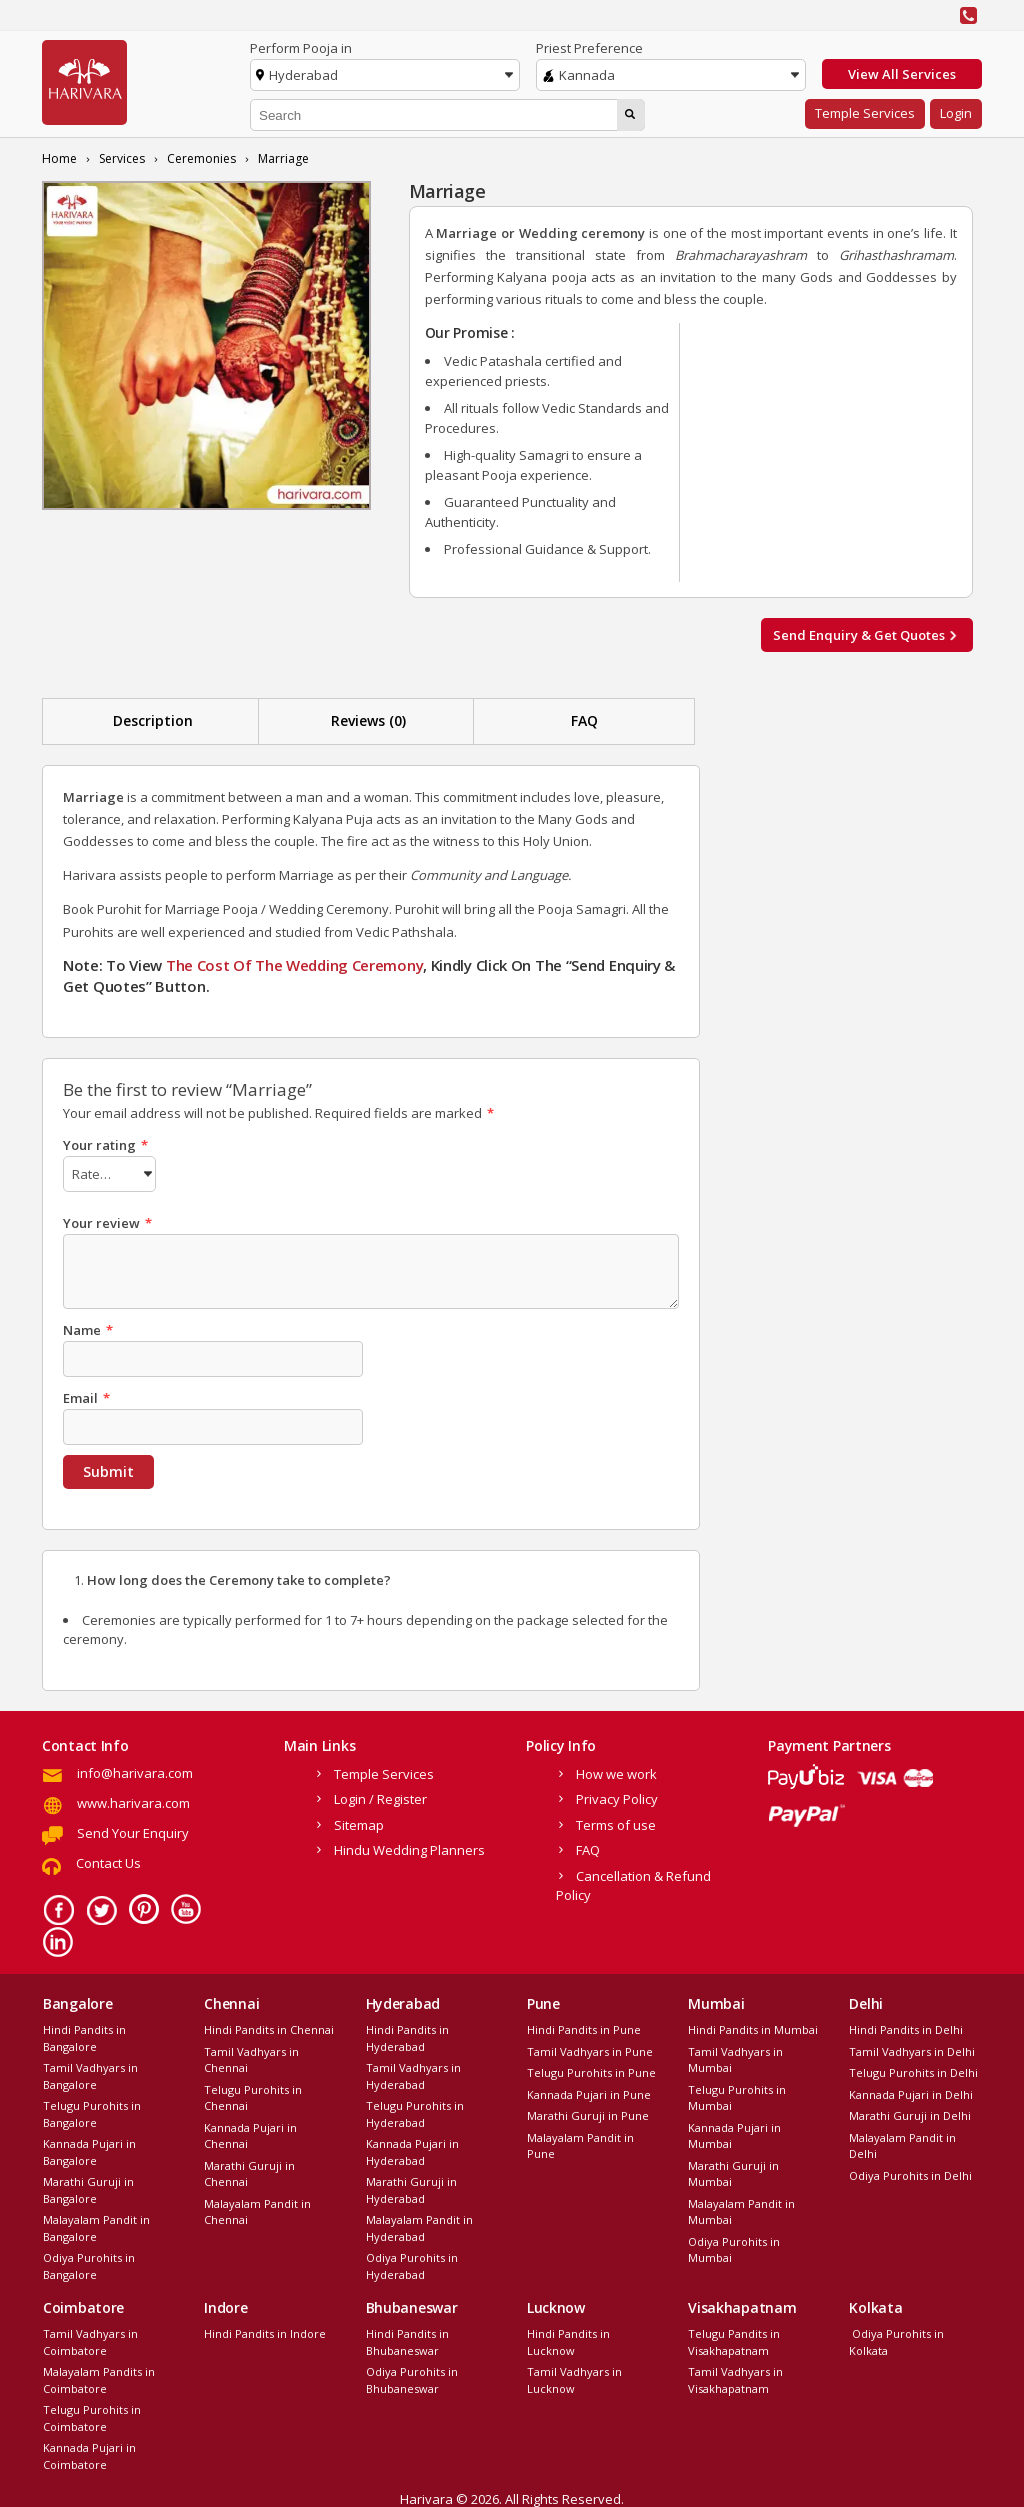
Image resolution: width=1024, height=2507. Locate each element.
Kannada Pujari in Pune (589, 2091)
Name (88, 1327)
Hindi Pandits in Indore (265, 2330)
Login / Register (380, 1796)
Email (86, 1395)
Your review (107, 1220)
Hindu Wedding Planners (409, 1847)
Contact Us (108, 1860)
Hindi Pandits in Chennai (269, 2026)
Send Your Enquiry (133, 1830)
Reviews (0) (368, 720)
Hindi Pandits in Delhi (906, 2026)
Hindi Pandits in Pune (584, 2026)
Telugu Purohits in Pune (591, 2069)
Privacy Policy (617, 1796)
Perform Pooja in (301, 48)
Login (956, 113)
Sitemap (359, 1822)
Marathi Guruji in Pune (588, 2112)
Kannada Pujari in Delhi (911, 2091)
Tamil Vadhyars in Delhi (912, 2048)
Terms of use (616, 1822)
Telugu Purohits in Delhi (913, 2069)
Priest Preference (589, 48)
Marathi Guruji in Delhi (910, 2112)
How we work (616, 1771)
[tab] (153, 721)
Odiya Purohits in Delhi (910, 2172)
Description (153, 720)
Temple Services (865, 113)
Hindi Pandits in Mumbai (753, 2026)
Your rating (105, 1145)
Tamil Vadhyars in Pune (590, 2048)
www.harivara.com (133, 1800)
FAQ (584, 720)
